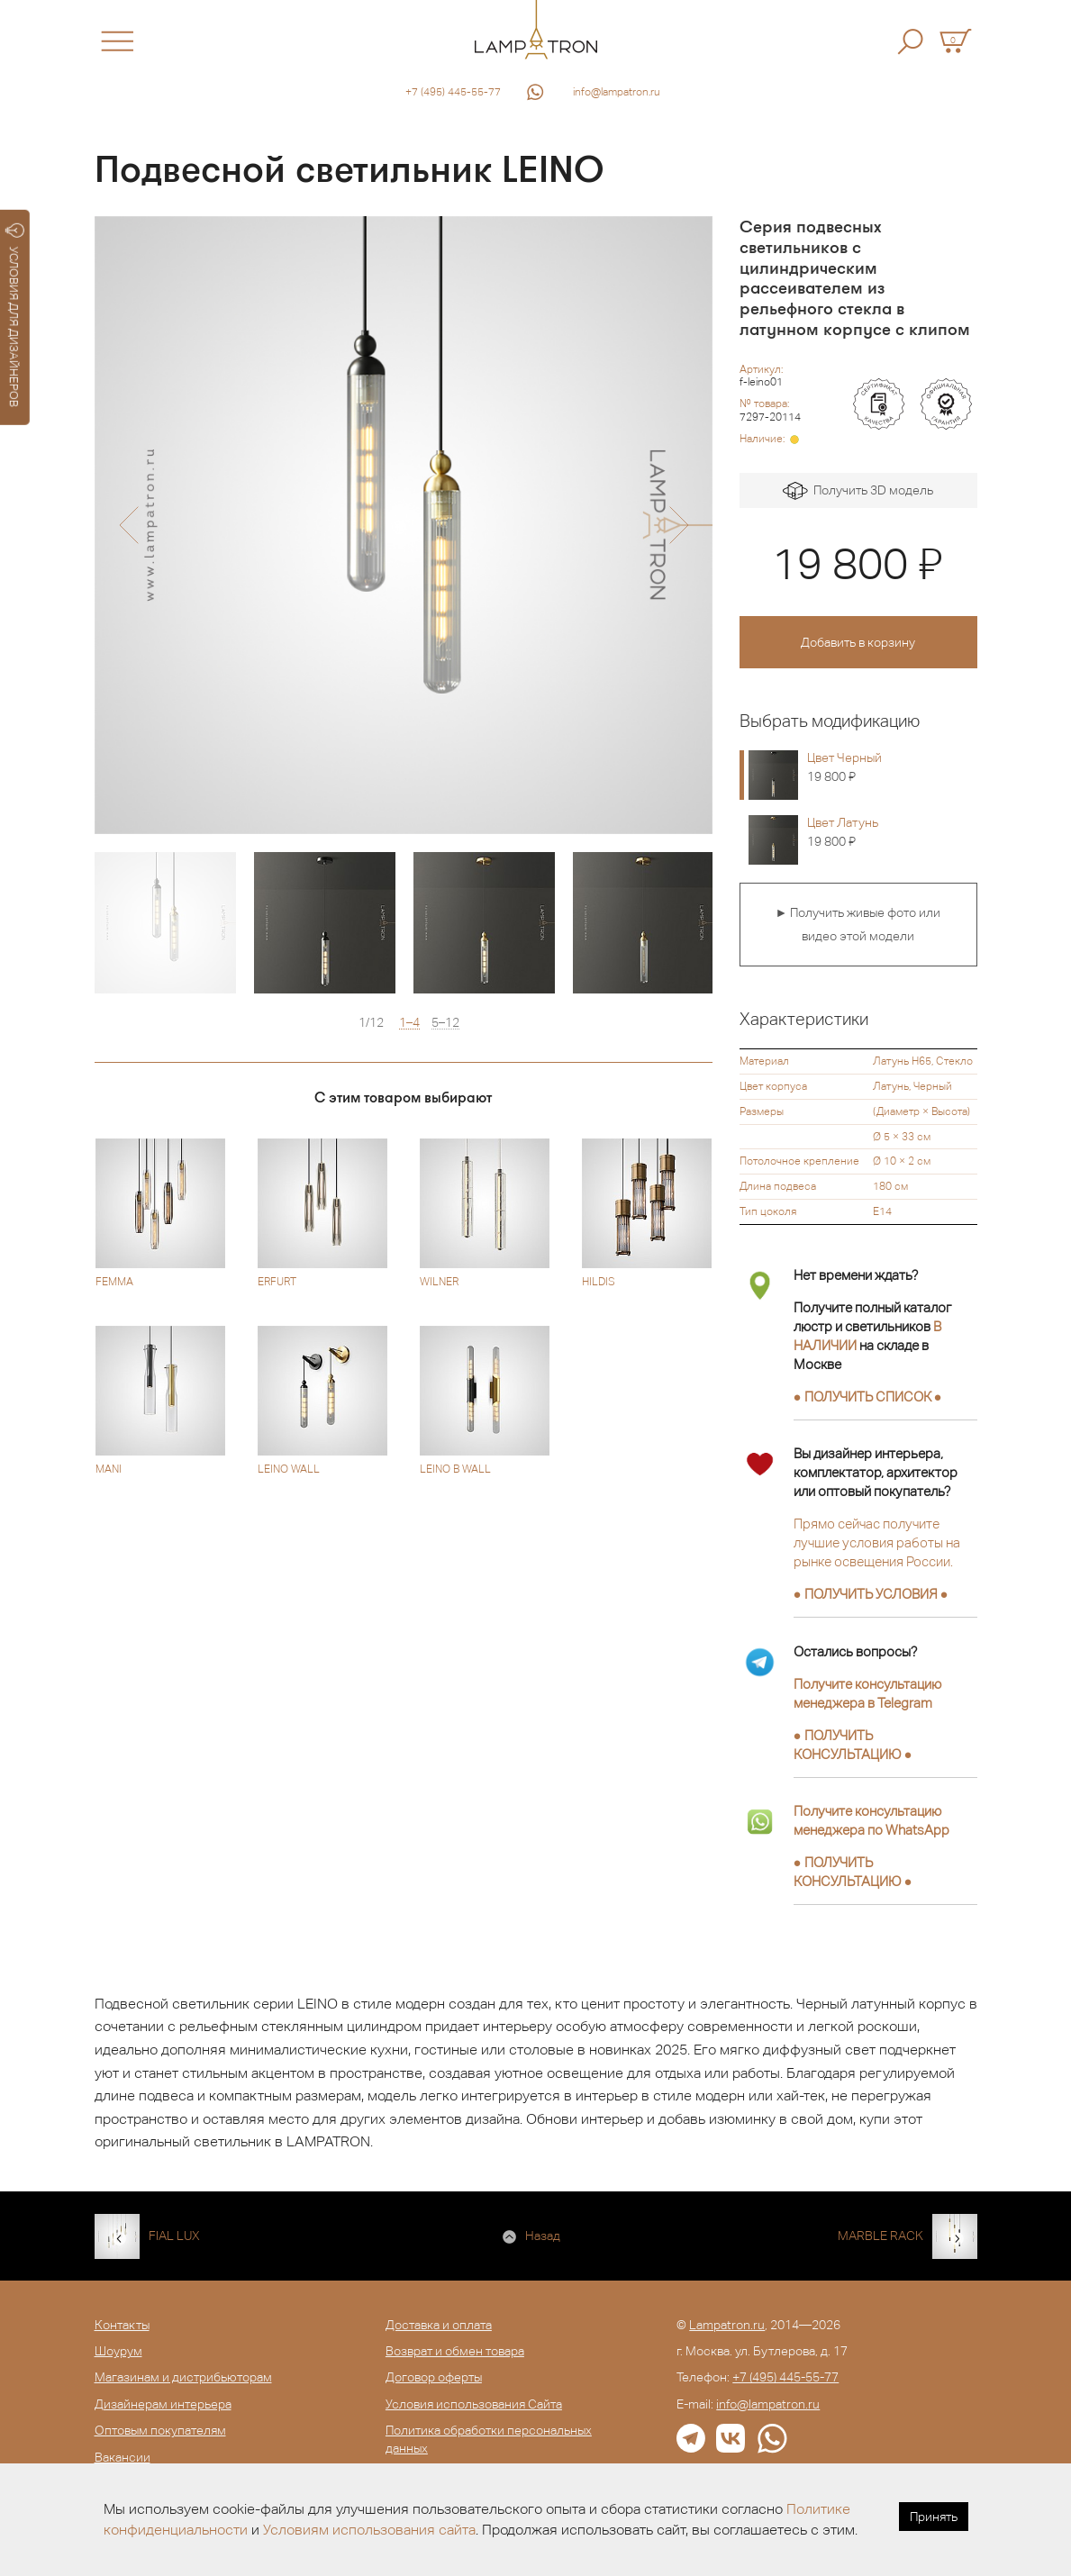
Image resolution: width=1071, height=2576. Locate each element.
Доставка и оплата (439, 2324)
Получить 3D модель (858, 491)
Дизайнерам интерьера (163, 2404)
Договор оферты (434, 2377)
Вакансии (122, 2457)
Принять (934, 2516)
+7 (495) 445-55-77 (453, 92)
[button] (128, 525)
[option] (403, 525)
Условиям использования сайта (369, 2529)
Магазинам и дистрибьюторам (183, 2377)
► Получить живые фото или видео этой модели (858, 924)
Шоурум (118, 2351)
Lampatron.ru (727, 2324)
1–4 (409, 1022)
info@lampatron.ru (616, 92)
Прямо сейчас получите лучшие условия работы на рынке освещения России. (877, 1542)
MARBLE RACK (880, 2235)
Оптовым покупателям (160, 2430)
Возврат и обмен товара (455, 2351)
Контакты (122, 2324)
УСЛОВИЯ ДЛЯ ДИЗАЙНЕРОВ (14, 315)
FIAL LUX (174, 2235)
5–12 (445, 1022)
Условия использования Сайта (474, 2404)
